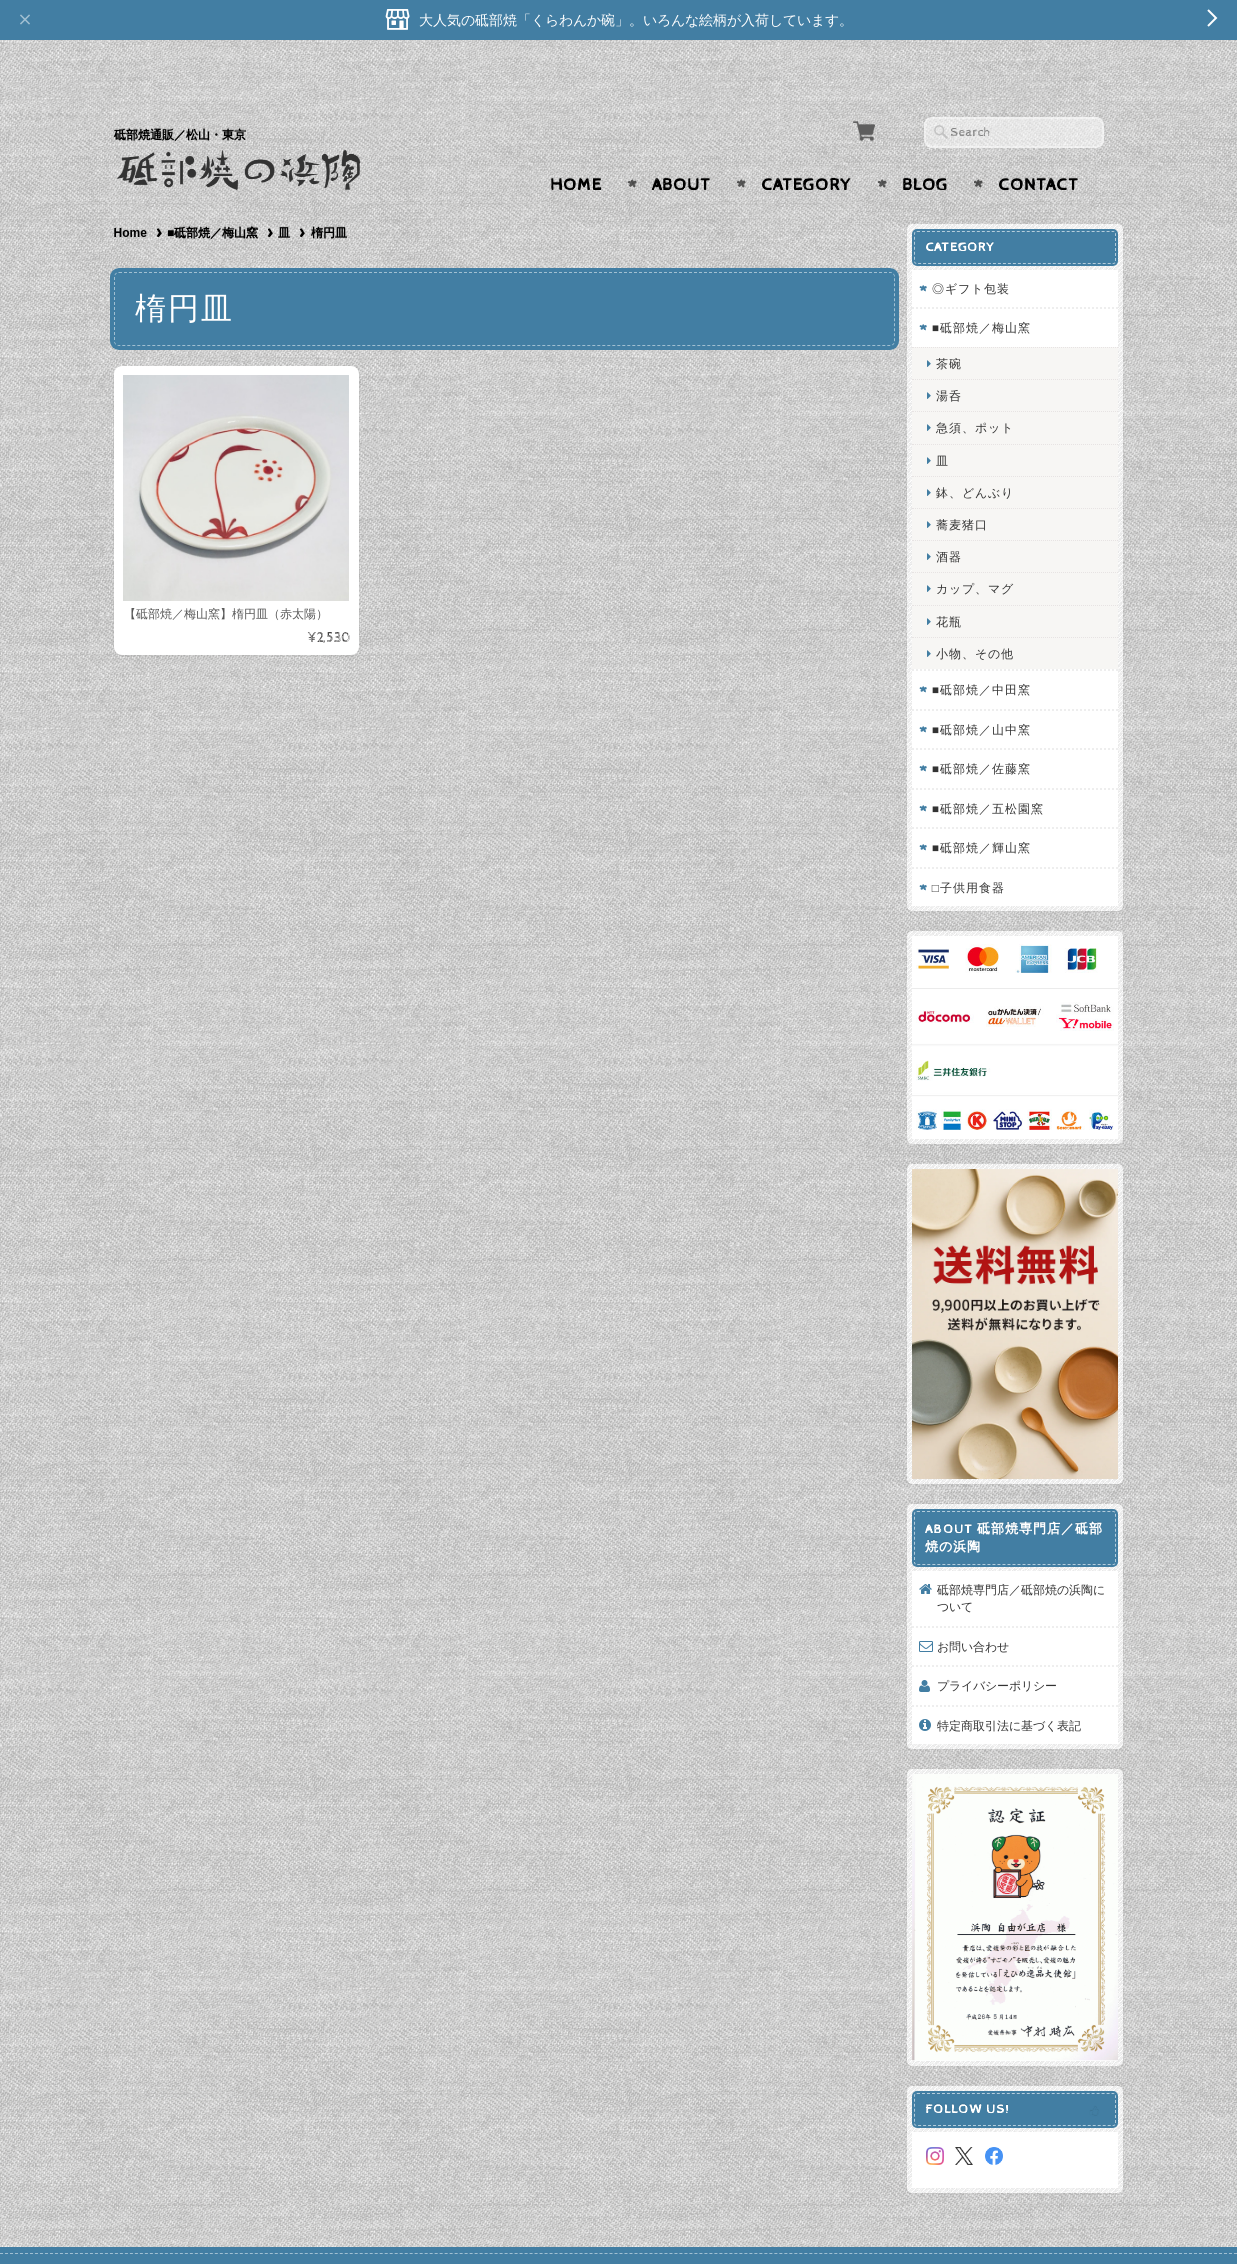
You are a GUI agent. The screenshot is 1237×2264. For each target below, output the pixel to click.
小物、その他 (982, 613)
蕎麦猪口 (969, 485)
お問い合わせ (980, 1591)
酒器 (956, 517)
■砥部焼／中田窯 (988, 650)
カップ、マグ (982, 549)
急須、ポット (982, 388)
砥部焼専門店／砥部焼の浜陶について (1022, 1542)
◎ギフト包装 (978, 249)
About (681, 146)
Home (576, 146)
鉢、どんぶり (982, 452)
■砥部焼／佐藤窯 (988, 729)
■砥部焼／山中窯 (988, 689)
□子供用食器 (975, 847)
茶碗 (956, 324)
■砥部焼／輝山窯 (988, 808)
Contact (1038, 146)
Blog (925, 146)
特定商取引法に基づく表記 (1016, 1670)
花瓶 (956, 581)
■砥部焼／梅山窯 (212, 194)
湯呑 (956, 356)
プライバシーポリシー (1004, 1630)
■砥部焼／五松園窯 (995, 768)
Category (806, 146)
